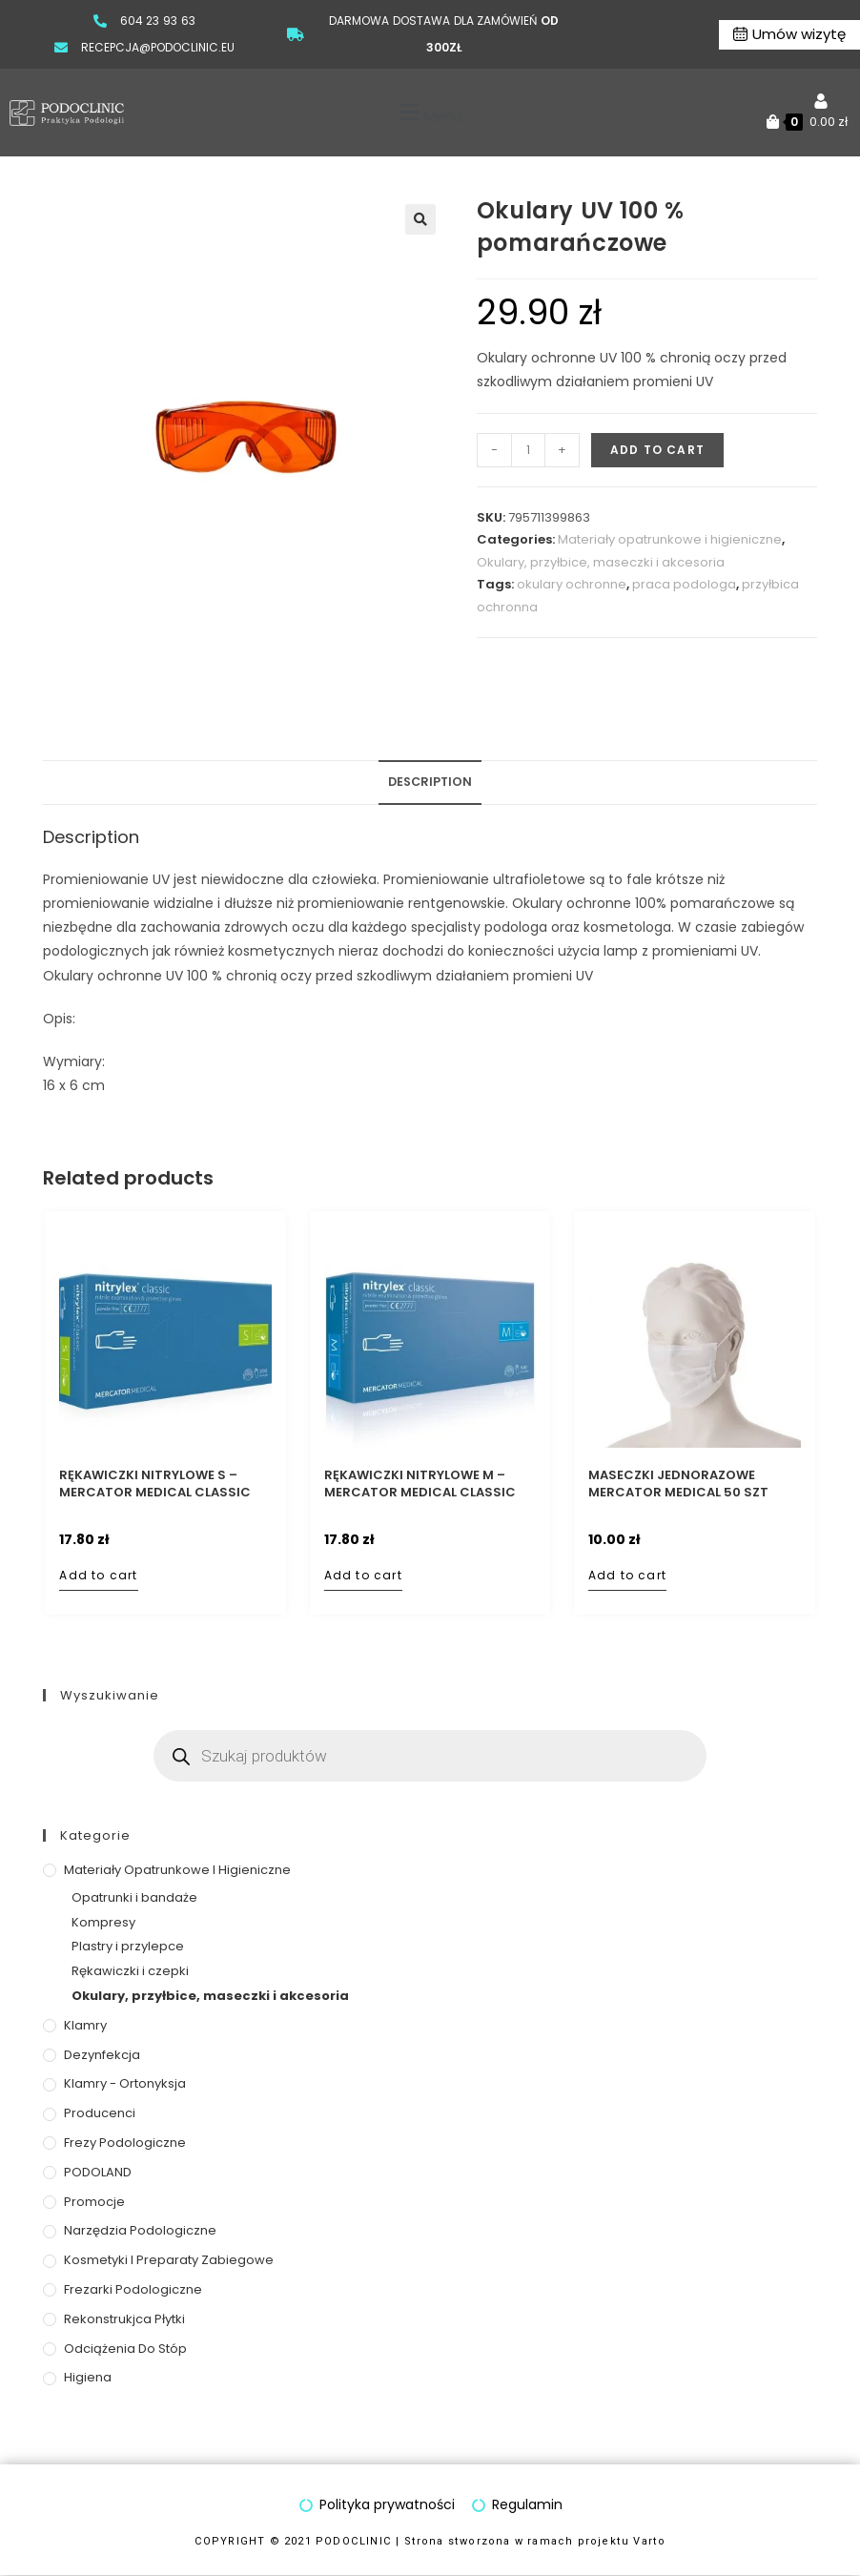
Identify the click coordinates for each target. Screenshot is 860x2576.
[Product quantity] (528, 450)
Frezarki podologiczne (133, 2289)
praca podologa (684, 584)
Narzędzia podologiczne (140, 2230)
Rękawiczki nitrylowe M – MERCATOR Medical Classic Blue (420, 1484)
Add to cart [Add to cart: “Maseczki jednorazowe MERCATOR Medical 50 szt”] (627, 1575)
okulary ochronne (571, 584)
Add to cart (657, 450)
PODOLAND (98, 2172)
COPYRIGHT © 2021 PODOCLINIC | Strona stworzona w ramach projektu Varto (430, 2541)
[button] (428, 113)
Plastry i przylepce (128, 1946)
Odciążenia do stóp (125, 2348)
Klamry (85, 2025)
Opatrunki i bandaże (134, 1897)
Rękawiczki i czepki (130, 1971)
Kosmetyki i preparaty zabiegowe (169, 2260)
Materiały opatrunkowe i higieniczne (670, 539)
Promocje (94, 2202)
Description (430, 781)
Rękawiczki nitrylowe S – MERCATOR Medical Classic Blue (155, 1484)
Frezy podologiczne (125, 2142)
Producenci (99, 2113)
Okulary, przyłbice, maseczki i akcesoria (601, 562)
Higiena (88, 2377)
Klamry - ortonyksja (125, 2083)
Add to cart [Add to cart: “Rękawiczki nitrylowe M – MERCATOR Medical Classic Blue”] (363, 1575)
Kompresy (103, 1922)
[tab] (430, 782)
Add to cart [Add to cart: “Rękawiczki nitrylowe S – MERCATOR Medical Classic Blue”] (98, 1575)
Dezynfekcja (102, 2055)
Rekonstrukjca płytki (124, 2319)
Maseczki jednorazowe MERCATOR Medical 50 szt (678, 1484)
